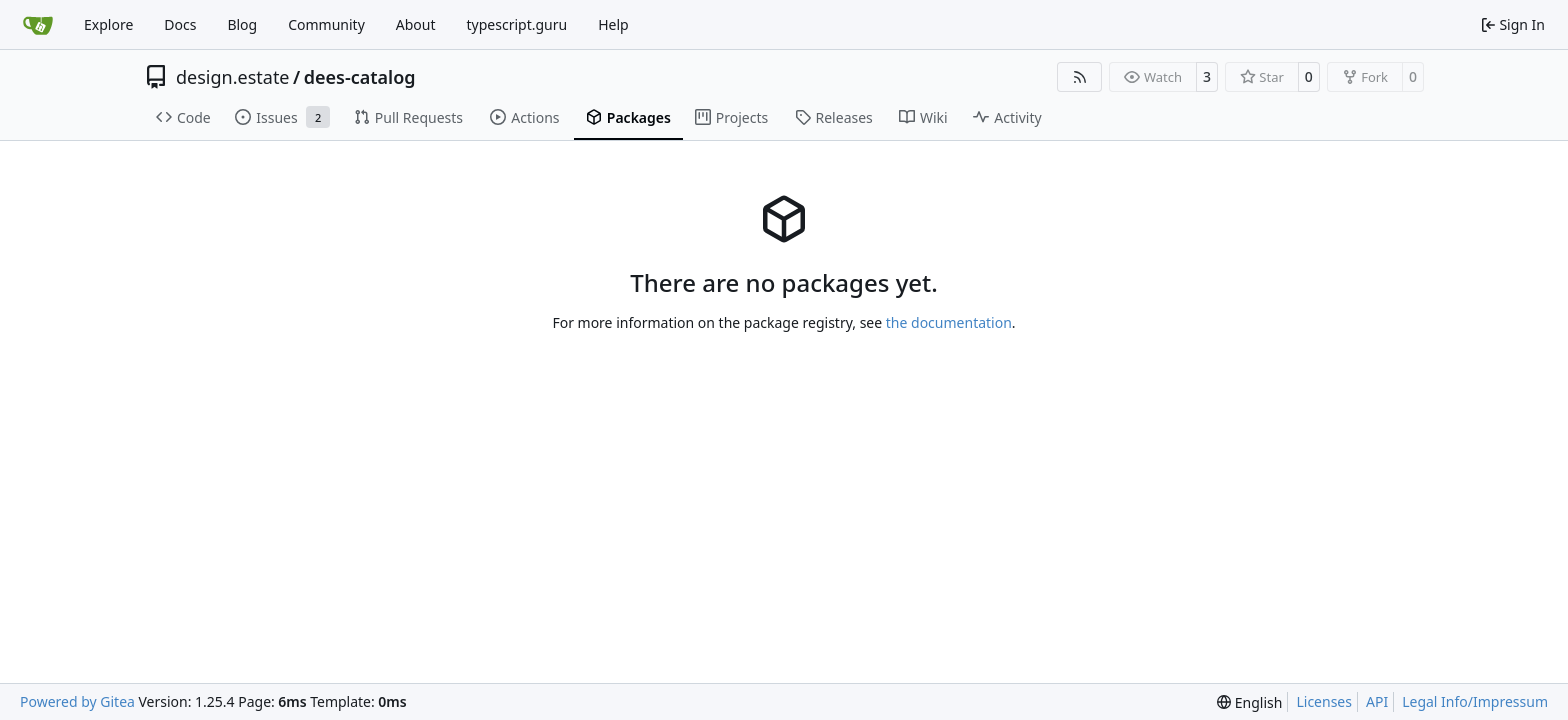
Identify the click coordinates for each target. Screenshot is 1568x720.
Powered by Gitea (77, 701)
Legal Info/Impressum (1475, 701)
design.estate (233, 77)
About (416, 24)
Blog (242, 24)
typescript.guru (517, 24)
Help (613, 24)
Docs (180, 24)
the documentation (949, 322)
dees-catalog (360, 77)
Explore (108, 24)
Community (326, 24)
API (1377, 701)
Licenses (1324, 701)
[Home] (38, 25)
